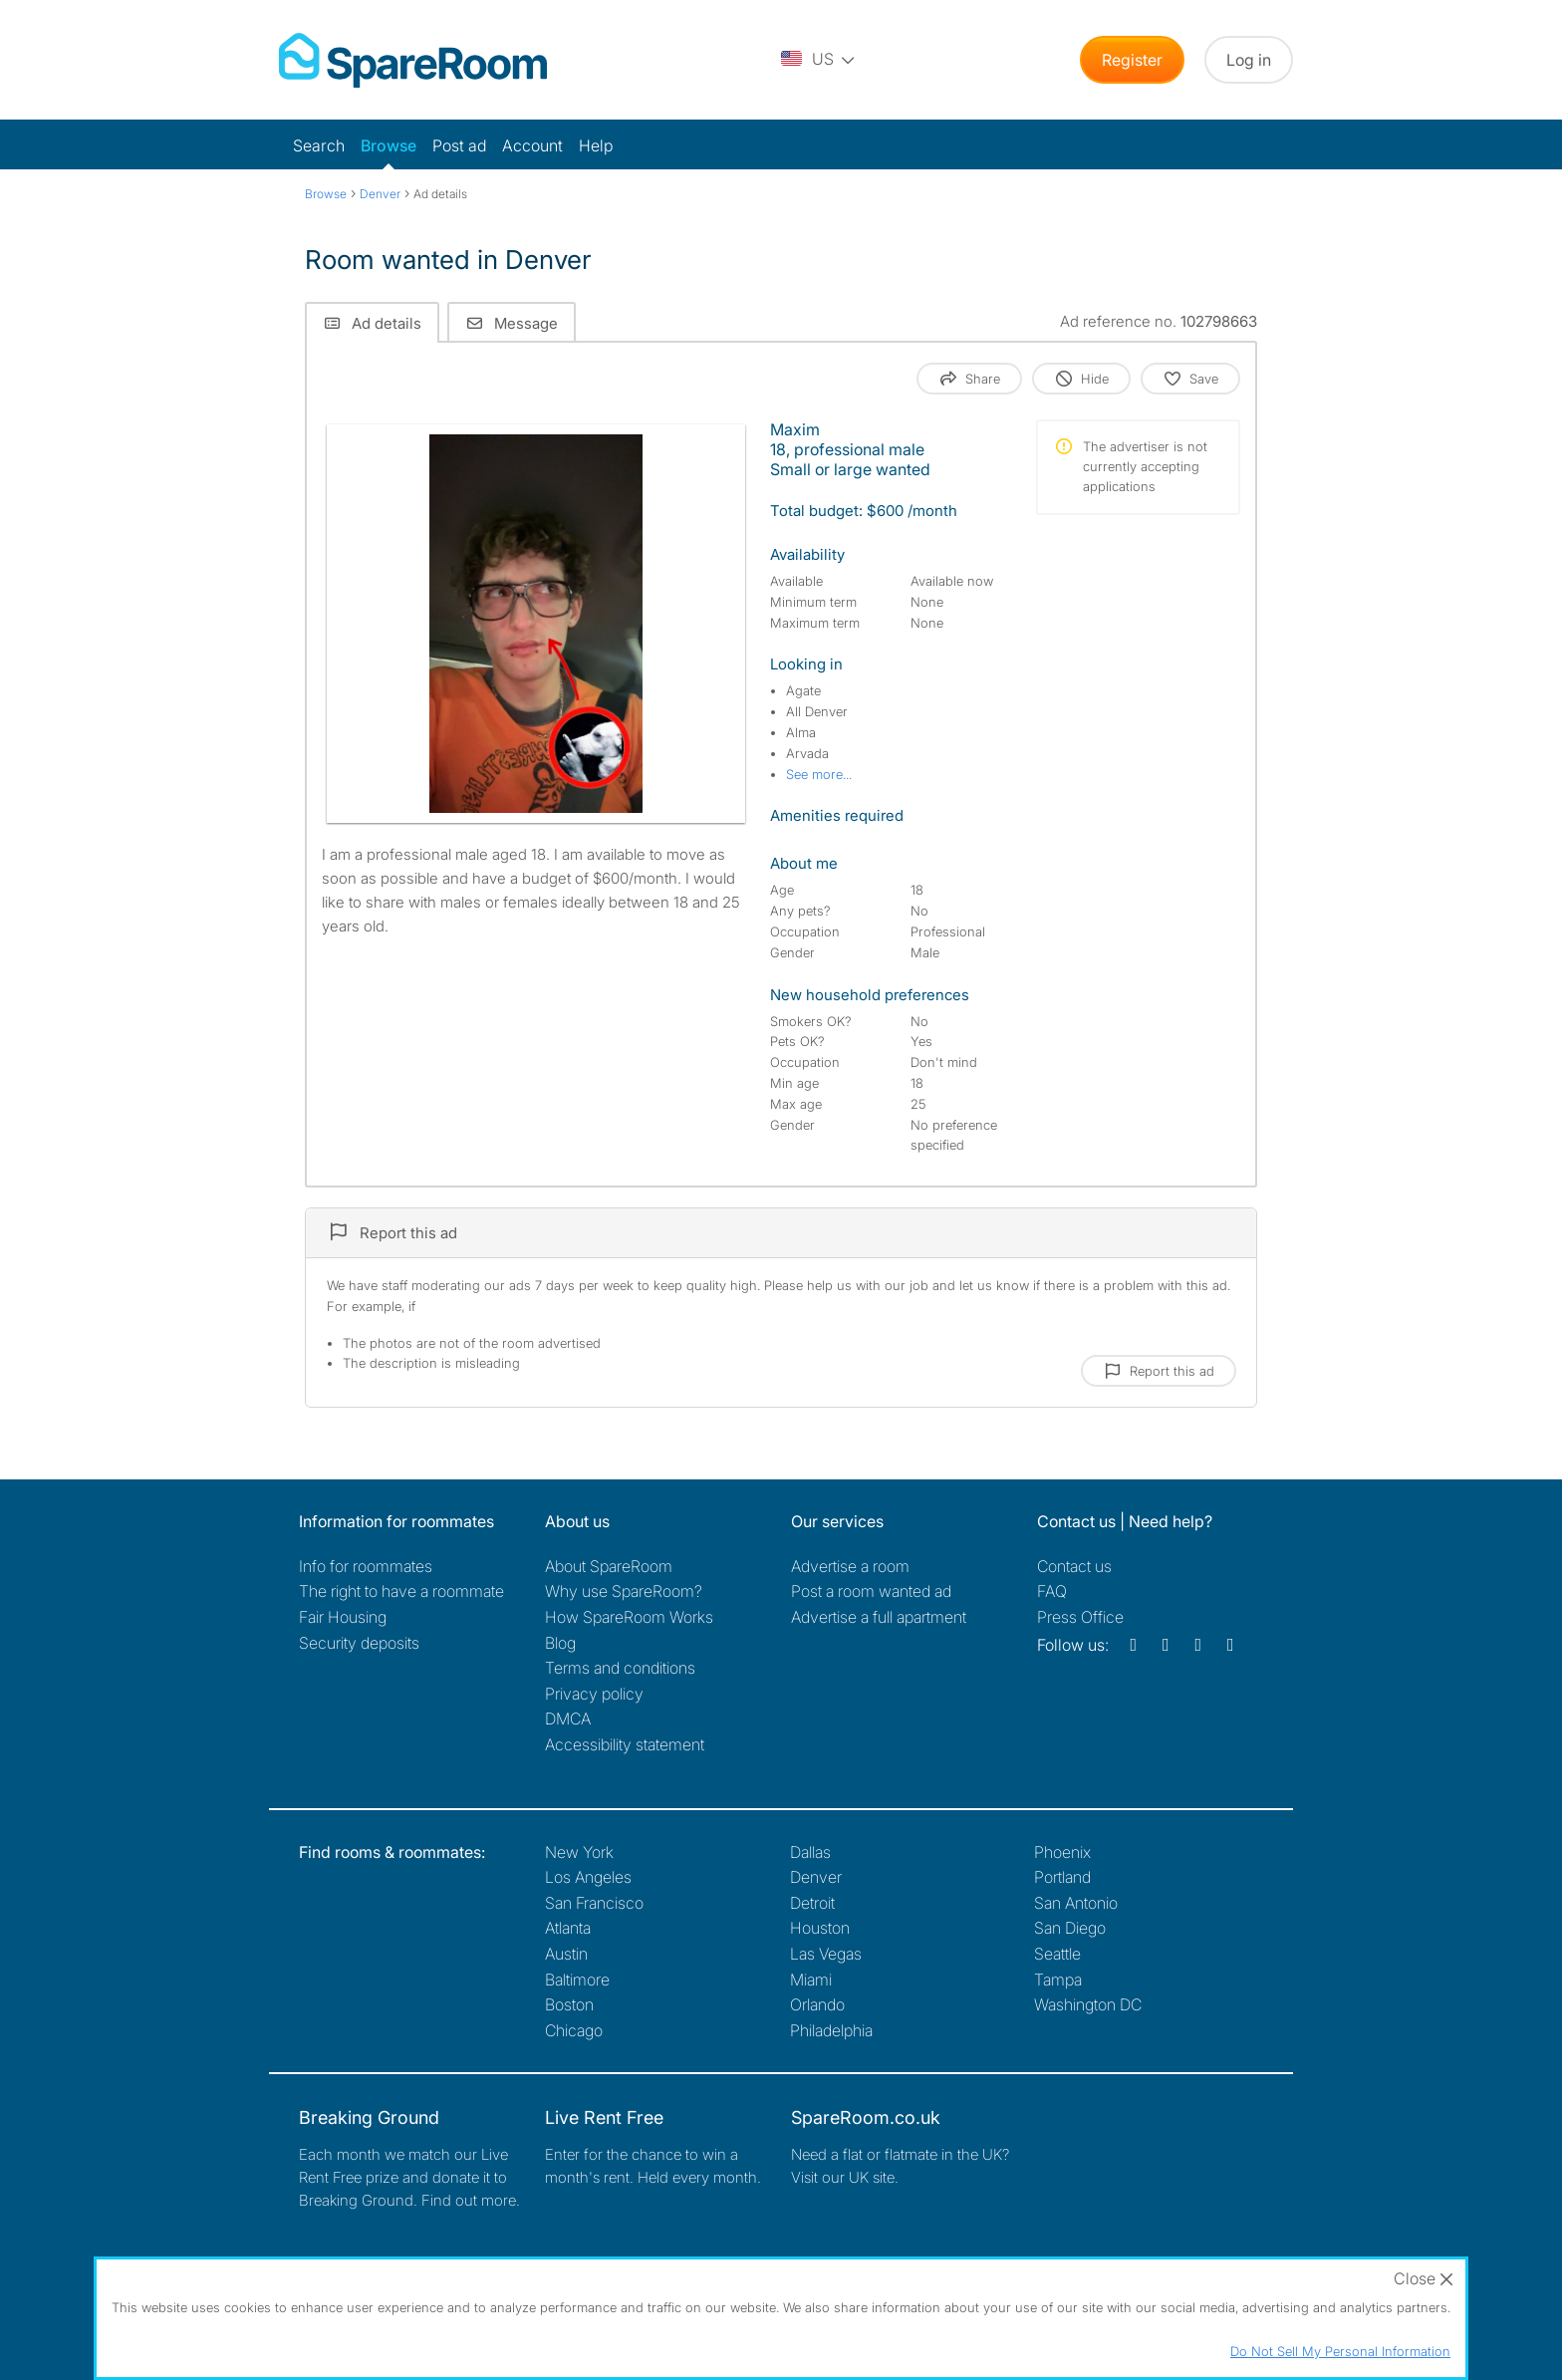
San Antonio (1076, 1903)
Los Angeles (588, 1877)
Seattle (1057, 1954)
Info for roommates (365, 1566)
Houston (820, 1928)
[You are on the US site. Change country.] (819, 60)
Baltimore (577, 1979)
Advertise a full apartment (878, 1617)
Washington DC (1088, 2004)
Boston (569, 2004)
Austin (566, 1954)
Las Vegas (826, 1954)
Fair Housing (343, 1617)
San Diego (1070, 1928)
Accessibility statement (624, 1744)
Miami (811, 1979)
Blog (560, 1643)
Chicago (574, 2030)
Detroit (812, 1903)
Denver (816, 1877)
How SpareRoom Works (629, 1617)
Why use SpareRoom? (623, 1591)
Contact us (1074, 1566)
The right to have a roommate (401, 1591)
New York (579, 1852)
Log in (1248, 60)
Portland (1062, 1877)
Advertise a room (850, 1566)
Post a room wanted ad (871, 1591)
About (608, 1566)
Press (1080, 1617)
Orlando (817, 2004)
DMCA (568, 1718)
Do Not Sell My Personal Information (1340, 2351)
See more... (819, 774)
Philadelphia (831, 2030)
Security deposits (359, 1643)
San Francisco (594, 1903)
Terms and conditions (620, 1668)
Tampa (1058, 1979)
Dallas (810, 1852)
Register (1132, 60)
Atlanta (568, 1928)
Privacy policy (594, 1694)
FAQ (1052, 1591)
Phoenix (1062, 1852)
